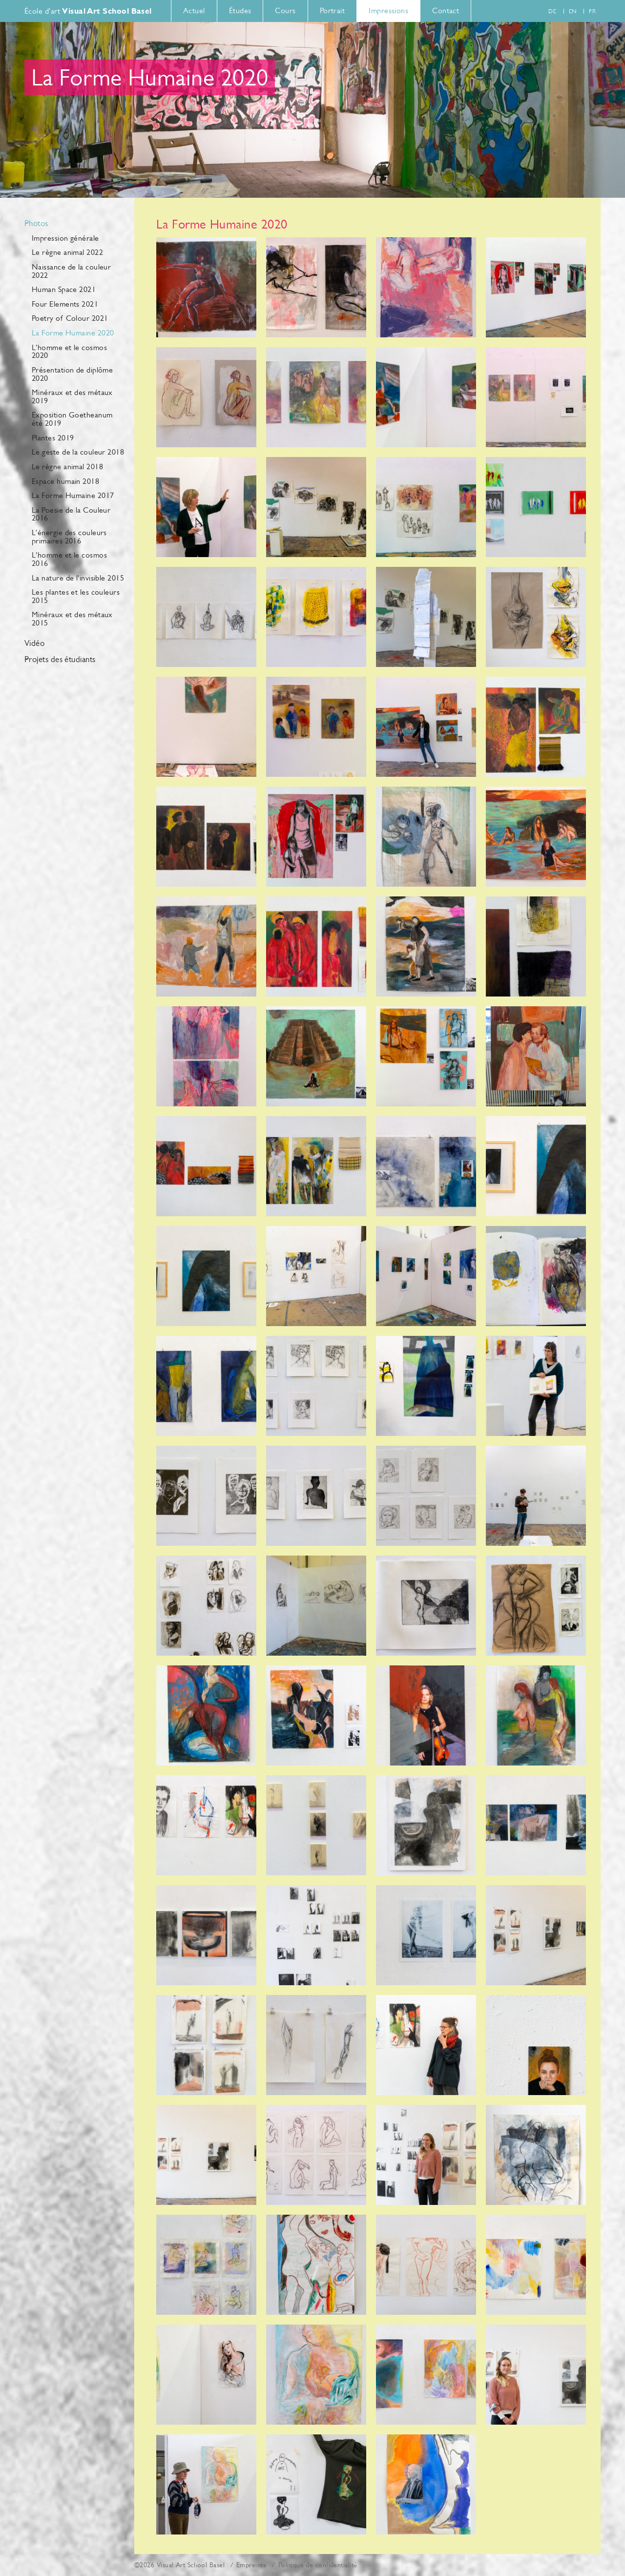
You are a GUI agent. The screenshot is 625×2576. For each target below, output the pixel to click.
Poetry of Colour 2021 (70, 318)
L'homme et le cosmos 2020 (69, 351)
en (573, 11)
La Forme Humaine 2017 (73, 495)
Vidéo (34, 643)
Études (240, 10)
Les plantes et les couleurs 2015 (76, 596)
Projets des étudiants (59, 659)
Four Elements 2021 (65, 304)
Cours (285, 10)
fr (592, 11)
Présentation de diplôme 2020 (72, 374)
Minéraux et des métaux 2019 (72, 396)
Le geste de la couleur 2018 (78, 452)
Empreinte (251, 2565)
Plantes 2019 (53, 437)
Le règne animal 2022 (67, 252)
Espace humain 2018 (65, 481)
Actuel (194, 10)
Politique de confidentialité (317, 2565)
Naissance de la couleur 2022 (71, 271)
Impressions (388, 10)
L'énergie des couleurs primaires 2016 (69, 536)
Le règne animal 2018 (67, 466)
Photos (36, 223)
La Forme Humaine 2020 (73, 332)
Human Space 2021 (64, 289)
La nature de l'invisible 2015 (78, 577)
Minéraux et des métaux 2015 (72, 618)
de (552, 11)
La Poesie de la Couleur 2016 (71, 514)
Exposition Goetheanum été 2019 (72, 419)
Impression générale (65, 238)
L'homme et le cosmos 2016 (69, 559)
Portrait (332, 10)
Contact (445, 10)
